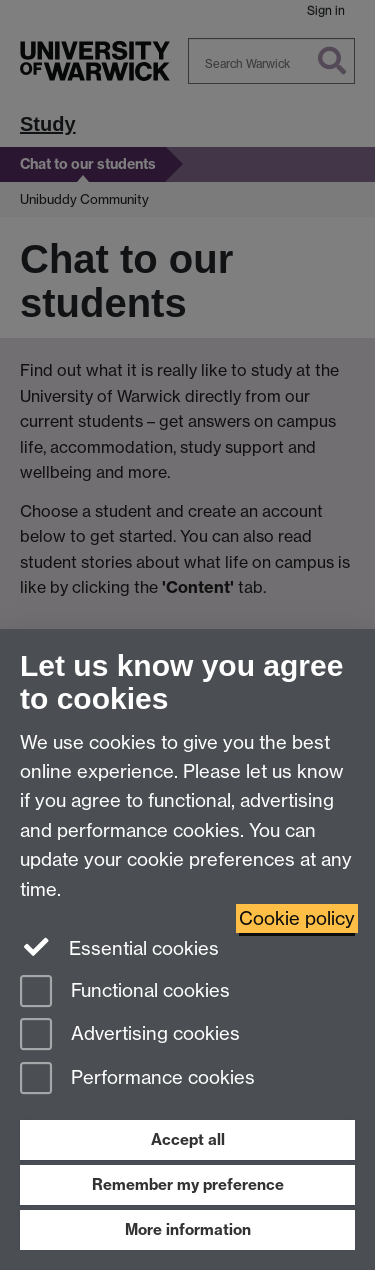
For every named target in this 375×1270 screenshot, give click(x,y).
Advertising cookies (130, 1035)
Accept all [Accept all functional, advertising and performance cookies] (188, 1139)
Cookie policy (297, 918)
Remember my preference (188, 1184)
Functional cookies (125, 992)
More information (188, 1229)
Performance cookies (137, 1079)
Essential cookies (119, 947)
